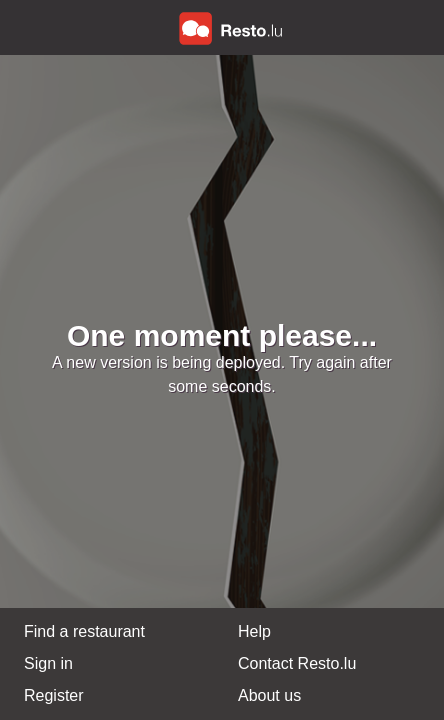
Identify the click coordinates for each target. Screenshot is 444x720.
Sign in (48, 663)
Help (254, 631)
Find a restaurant (84, 631)
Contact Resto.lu (297, 663)
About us (269, 695)
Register (54, 695)
